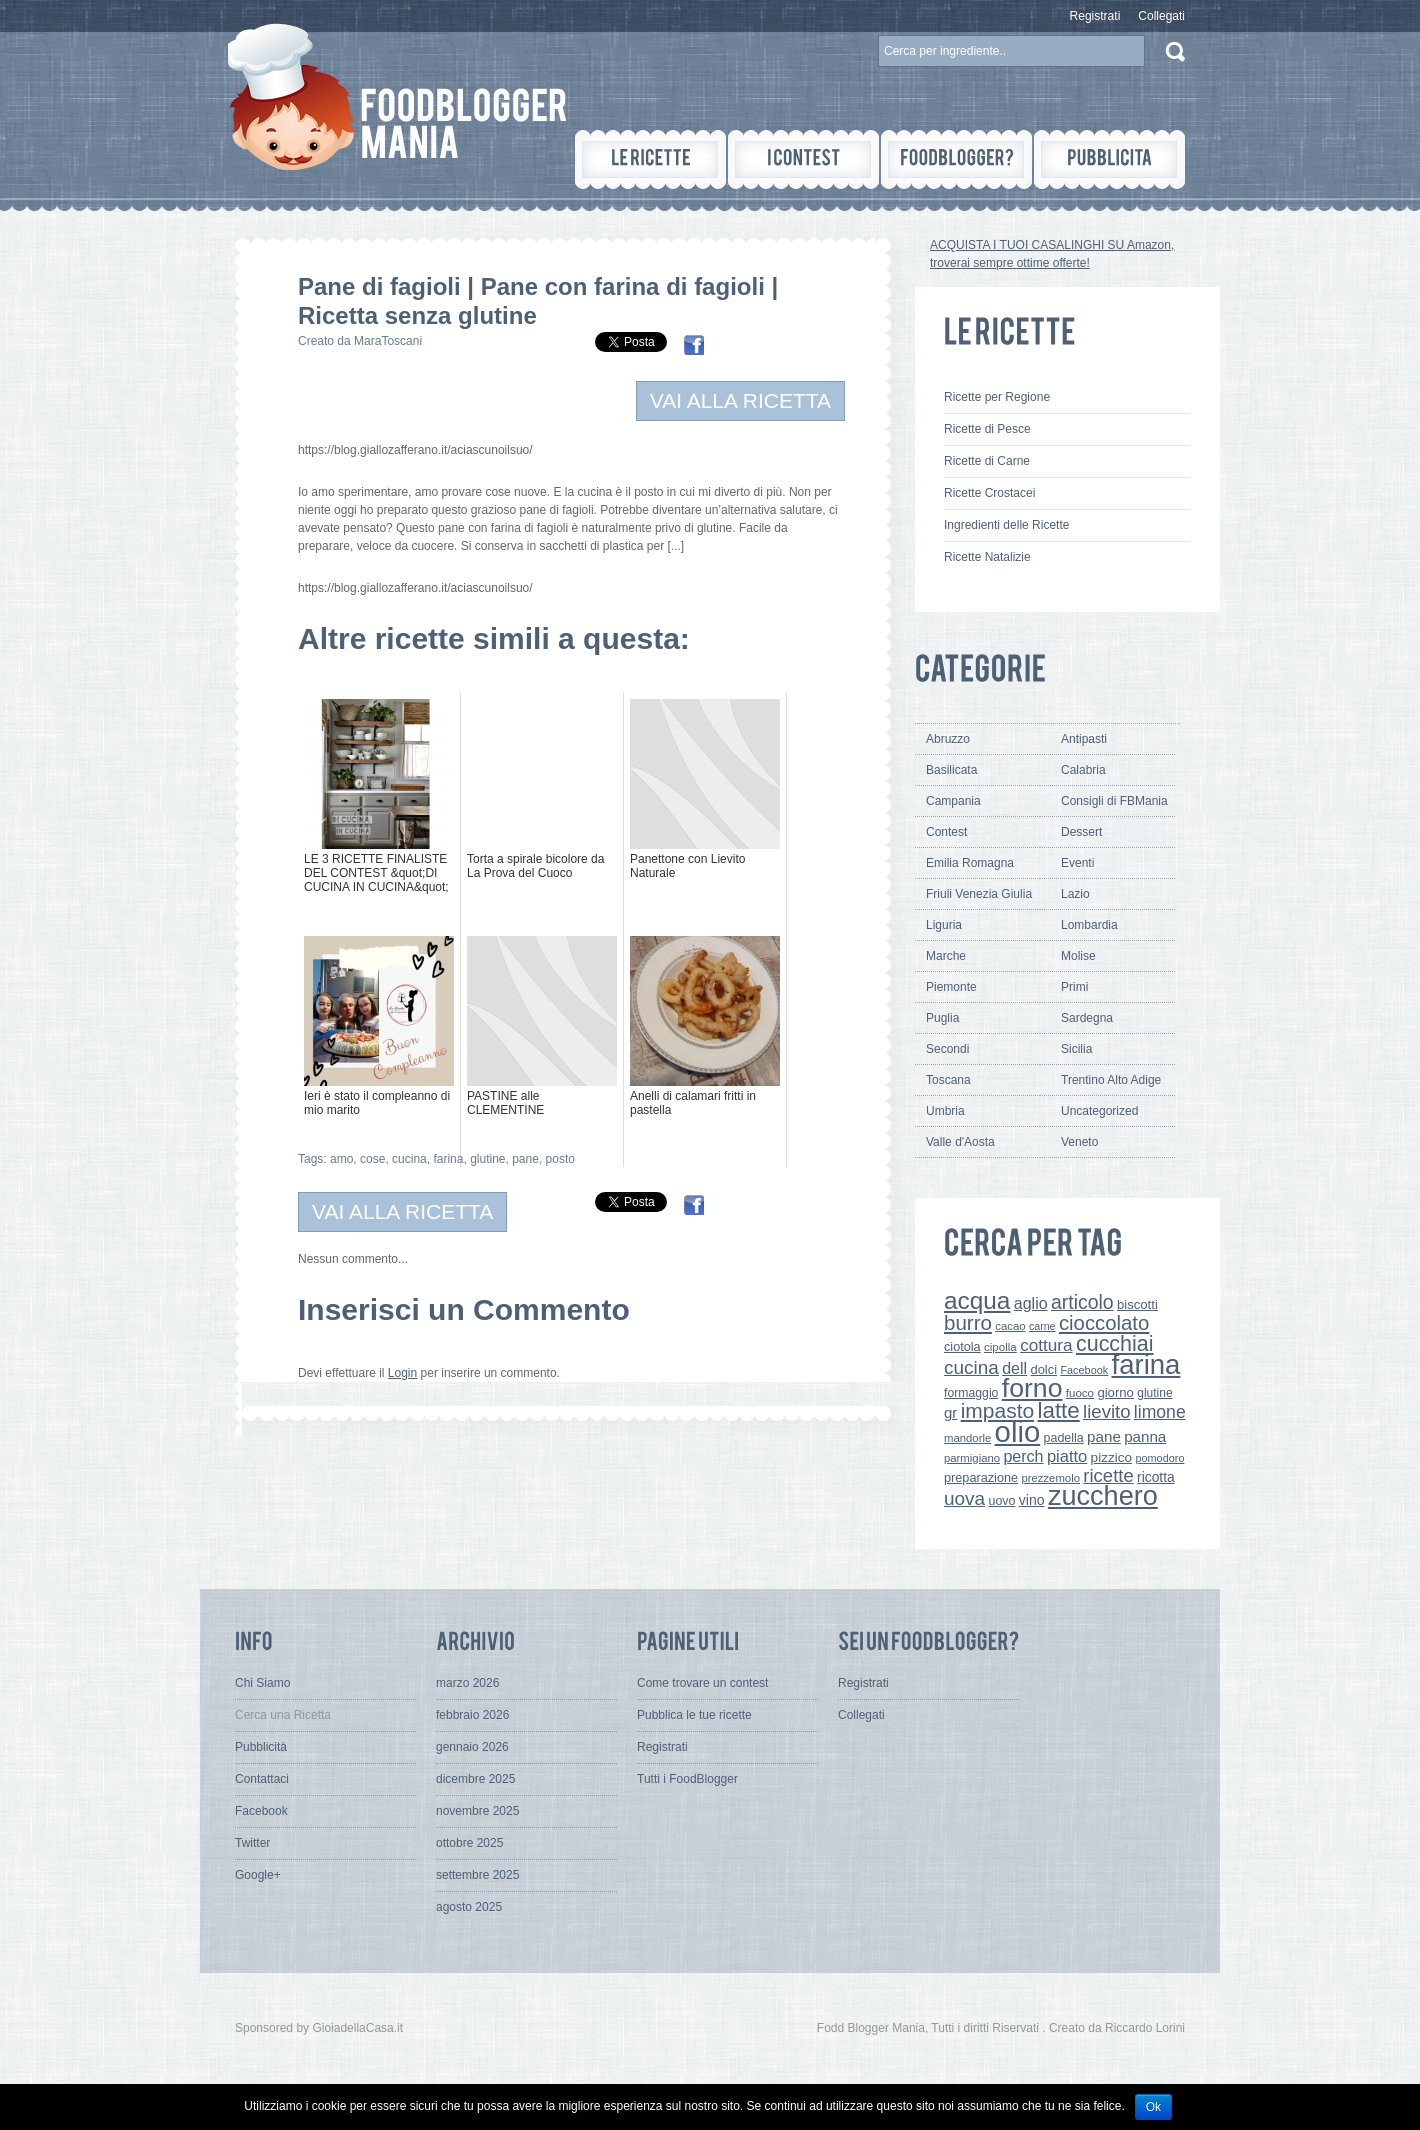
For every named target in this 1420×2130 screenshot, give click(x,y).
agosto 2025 (469, 1907)
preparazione (981, 1478)
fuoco (1080, 1393)
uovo (1001, 1501)
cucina (409, 1159)
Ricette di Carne (987, 461)
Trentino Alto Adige (1111, 1080)
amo (341, 1159)
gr (950, 1412)
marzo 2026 (467, 1683)
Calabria (1083, 770)
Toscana (948, 1080)
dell (1014, 1368)
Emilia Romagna (970, 863)
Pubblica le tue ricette (694, 1715)
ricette (1108, 1475)
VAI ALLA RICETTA (740, 400)
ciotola (962, 1347)
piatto (1067, 1456)
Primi (1074, 987)
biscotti (1137, 1304)
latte (1059, 1410)
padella (1064, 1438)
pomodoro (1159, 1458)
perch (1023, 1456)
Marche (946, 956)
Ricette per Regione (997, 397)
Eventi (1077, 863)
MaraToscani (388, 341)
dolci (1044, 1369)
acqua (977, 1300)
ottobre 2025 (469, 1843)
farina (448, 1159)
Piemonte (951, 987)
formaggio (971, 1393)
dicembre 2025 (475, 1779)
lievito (1106, 1411)
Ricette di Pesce (987, 429)
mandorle (967, 1438)
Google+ (258, 1875)
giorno (1115, 1392)
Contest (946, 832)
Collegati (1161, 16)
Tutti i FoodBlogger (687, 1779)
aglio (1031, 1303)
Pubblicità (261, 1747)
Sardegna (1087, 1018)
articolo (1082, 1302)
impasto (998, 1410)
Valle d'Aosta (960, 1142)
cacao (1010, 1326)
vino (1032, 1500)
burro (968, 1322)
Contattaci (262, 1779)
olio (1018, 1431)
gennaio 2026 (472, 1747)
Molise (1078, 956)
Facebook (1084, 1370)
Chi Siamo (262, 1683)
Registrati (1095, 16)
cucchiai (1115, 1344)
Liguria (944, 925)
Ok (1153, 2107)
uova (964, 1498)
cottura (1046, 1345)
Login (402, 1373)
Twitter (252, 1843)
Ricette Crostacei (989, 493)
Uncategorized (1099, 1111)
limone (1160, 1412)
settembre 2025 (477, 1875)
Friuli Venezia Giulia (979, 894)
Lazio (1075, 894)
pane (525, 1159)
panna (1145, 1436)
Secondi (947, 1049)
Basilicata (951, 770)
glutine (487, 1159)
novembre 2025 (477, 1811)
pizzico (1112, 1457)
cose (372, 1159)
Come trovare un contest (702, 1683)
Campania (953, 801)
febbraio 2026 (472, 1715)
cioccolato (1104, 1323)
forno (1032, 1388)
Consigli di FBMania (1114, 801)
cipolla (1000, 1347)
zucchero (1103, 1495)
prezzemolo (1050, 1478)
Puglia (942, 1018)
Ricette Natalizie (987, 557)
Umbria (945, 1111)
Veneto (1079, 1142)
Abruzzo (948, 739)
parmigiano (972, 1458)
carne (1042, 1326)
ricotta (1156, 1477)
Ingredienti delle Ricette (1006, 525)
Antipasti (1084, 739)
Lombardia (1089, 925)
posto (560, 1159)
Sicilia (1076, 1049)
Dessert (1081, 832)
